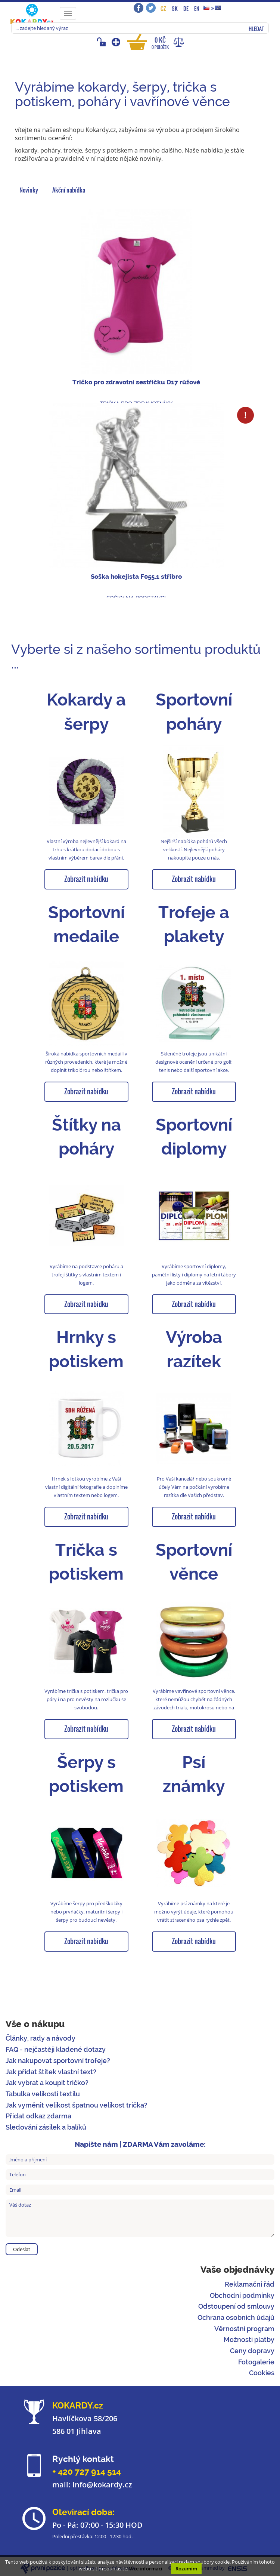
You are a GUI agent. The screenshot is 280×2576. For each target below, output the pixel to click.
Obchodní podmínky (242, 2295)
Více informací (145, 2568)
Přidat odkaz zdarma (38, 2116)
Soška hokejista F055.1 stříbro (136, 576)
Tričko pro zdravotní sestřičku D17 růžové (136, 382)
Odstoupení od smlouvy (236, 2306)
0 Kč (160, 43)
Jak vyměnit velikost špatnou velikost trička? (76, 2105)
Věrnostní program (244, 2329)
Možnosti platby (249, 2339)
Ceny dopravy (252, 2351)
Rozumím (186, 2568)
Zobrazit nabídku (86, 879)
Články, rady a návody (40, 2038)
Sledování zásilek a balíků (46, 2127)
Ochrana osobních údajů (235, 2317)
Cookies (261, 2373)
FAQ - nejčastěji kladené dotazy (56, 2049)
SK (175, 8)
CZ (163, 8)
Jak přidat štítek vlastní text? (51, 2072)
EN (196, 8)
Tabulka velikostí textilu (43, 2094)
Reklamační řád (249, 2284)
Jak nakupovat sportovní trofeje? (58, 2061)
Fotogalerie (256, 2362)
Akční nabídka (68, 189)
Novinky (28, 189)
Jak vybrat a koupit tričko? (47, 2083)
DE (186, 8)
